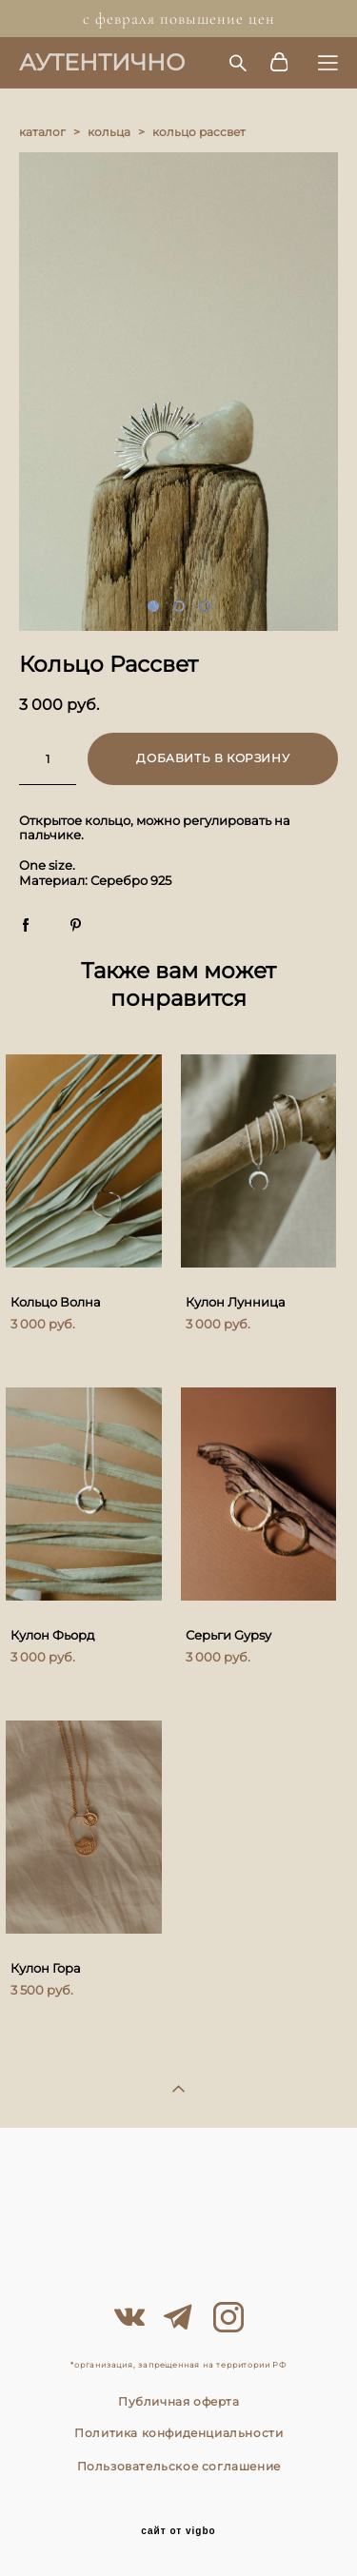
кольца (109, 132)
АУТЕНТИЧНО (102, 62)
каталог (42, 132)
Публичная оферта (179, 2401)
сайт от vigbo (178, 2531)
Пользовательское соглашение (179, 2466)
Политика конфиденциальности (178, 2433)
